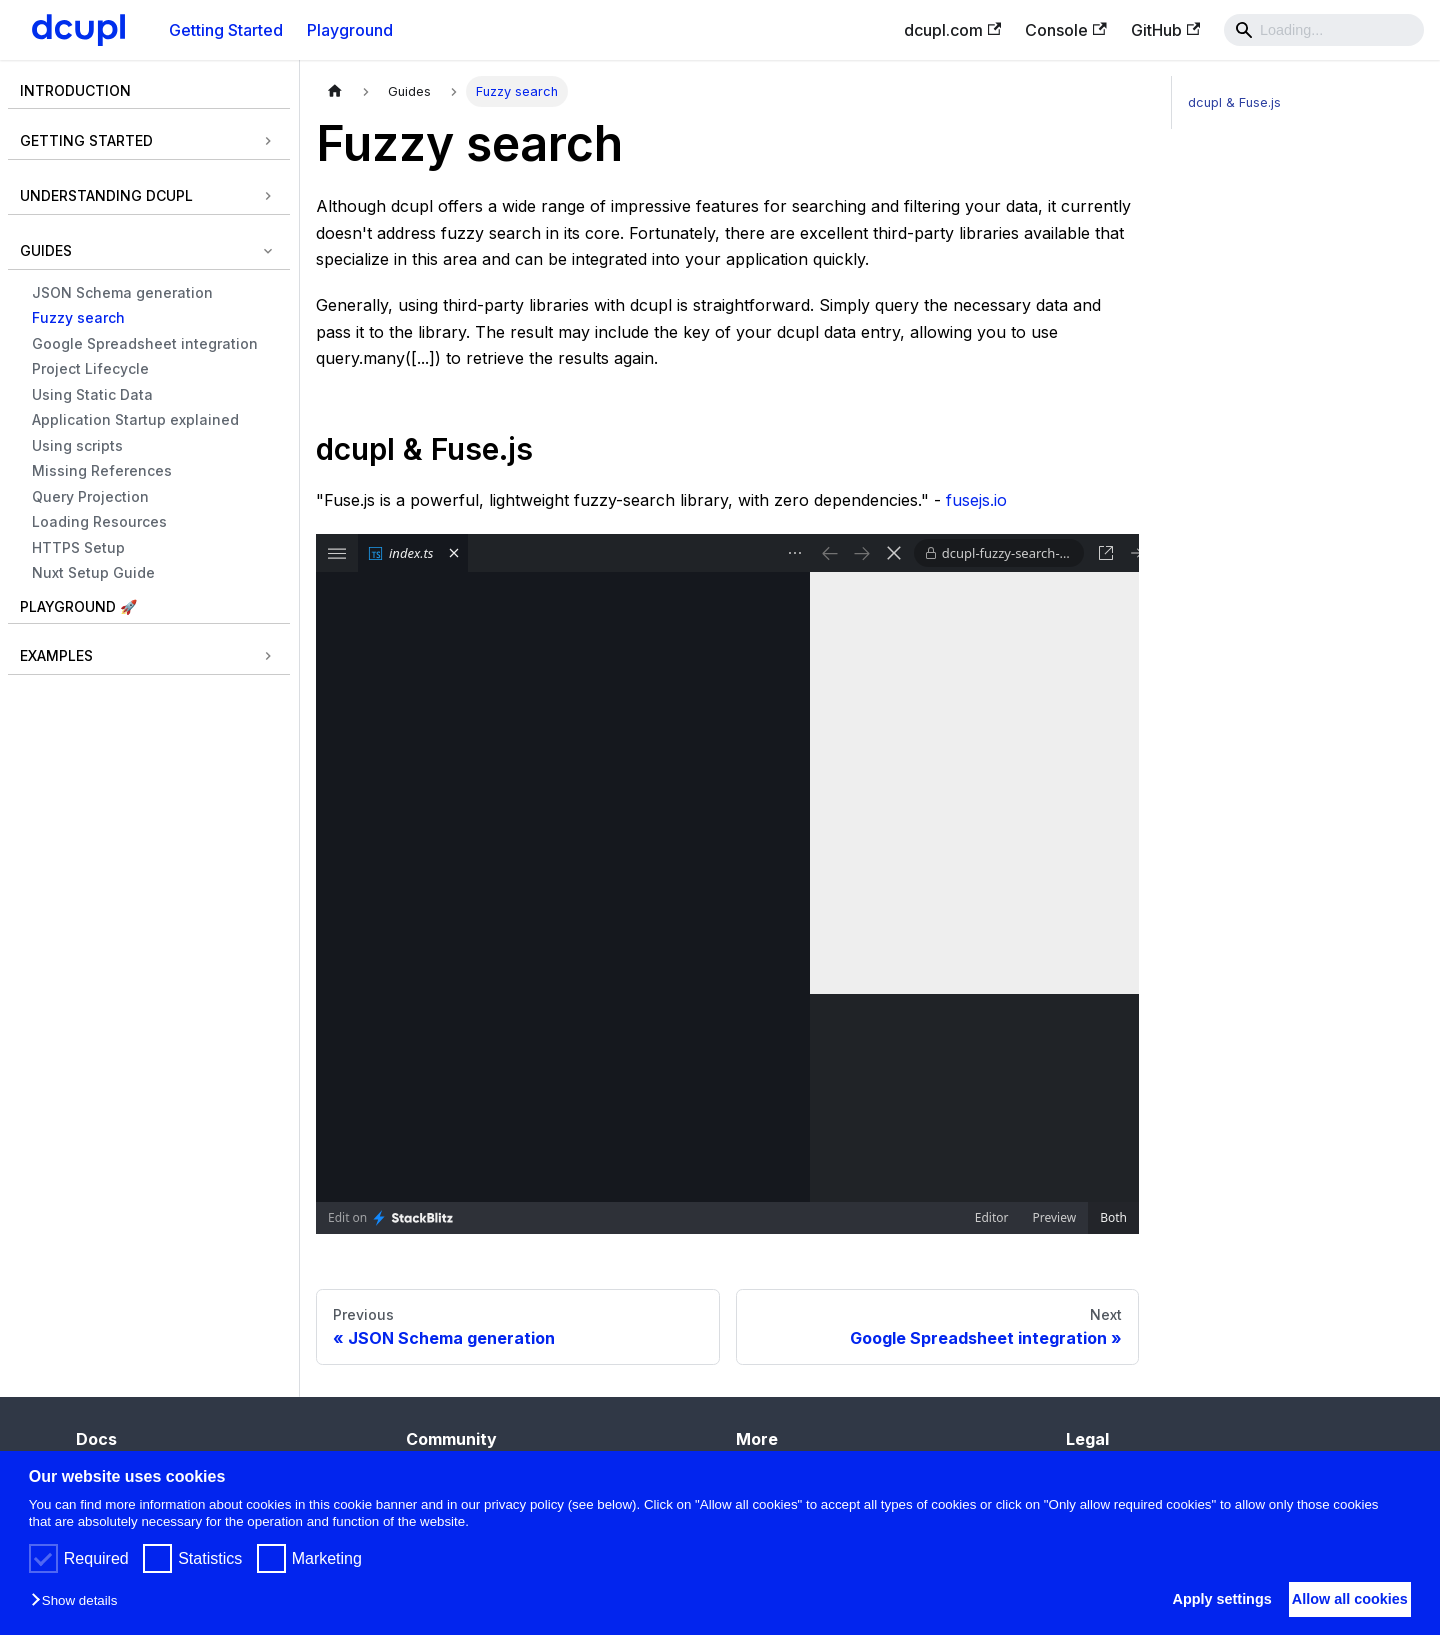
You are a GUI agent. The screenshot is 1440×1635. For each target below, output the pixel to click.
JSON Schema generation (122, 292)
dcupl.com (952, 30)
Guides (46, 250)
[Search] (1324, 30)
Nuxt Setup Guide (93, 572)
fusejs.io (976, 500)
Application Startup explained (135, 419)
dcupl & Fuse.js (1234, 102)
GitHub (1165, 30)
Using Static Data (92, 394)
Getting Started (226, 30)
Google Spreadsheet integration (145, 343)
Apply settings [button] (1192, 1599)
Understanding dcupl (106, 195)
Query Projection (90, 496)
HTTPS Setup (78, 547)
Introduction (75, 90)
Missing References (102, 470)
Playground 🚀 (78, 606)
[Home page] (335, 91)
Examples (56, 655)
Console (1065, 30)
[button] (79, 1601)
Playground (350, 30)
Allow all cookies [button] (1340, 1599)
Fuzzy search (78, 317)
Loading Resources (99, 521)
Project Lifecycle (90, 368)
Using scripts (77, 445)
